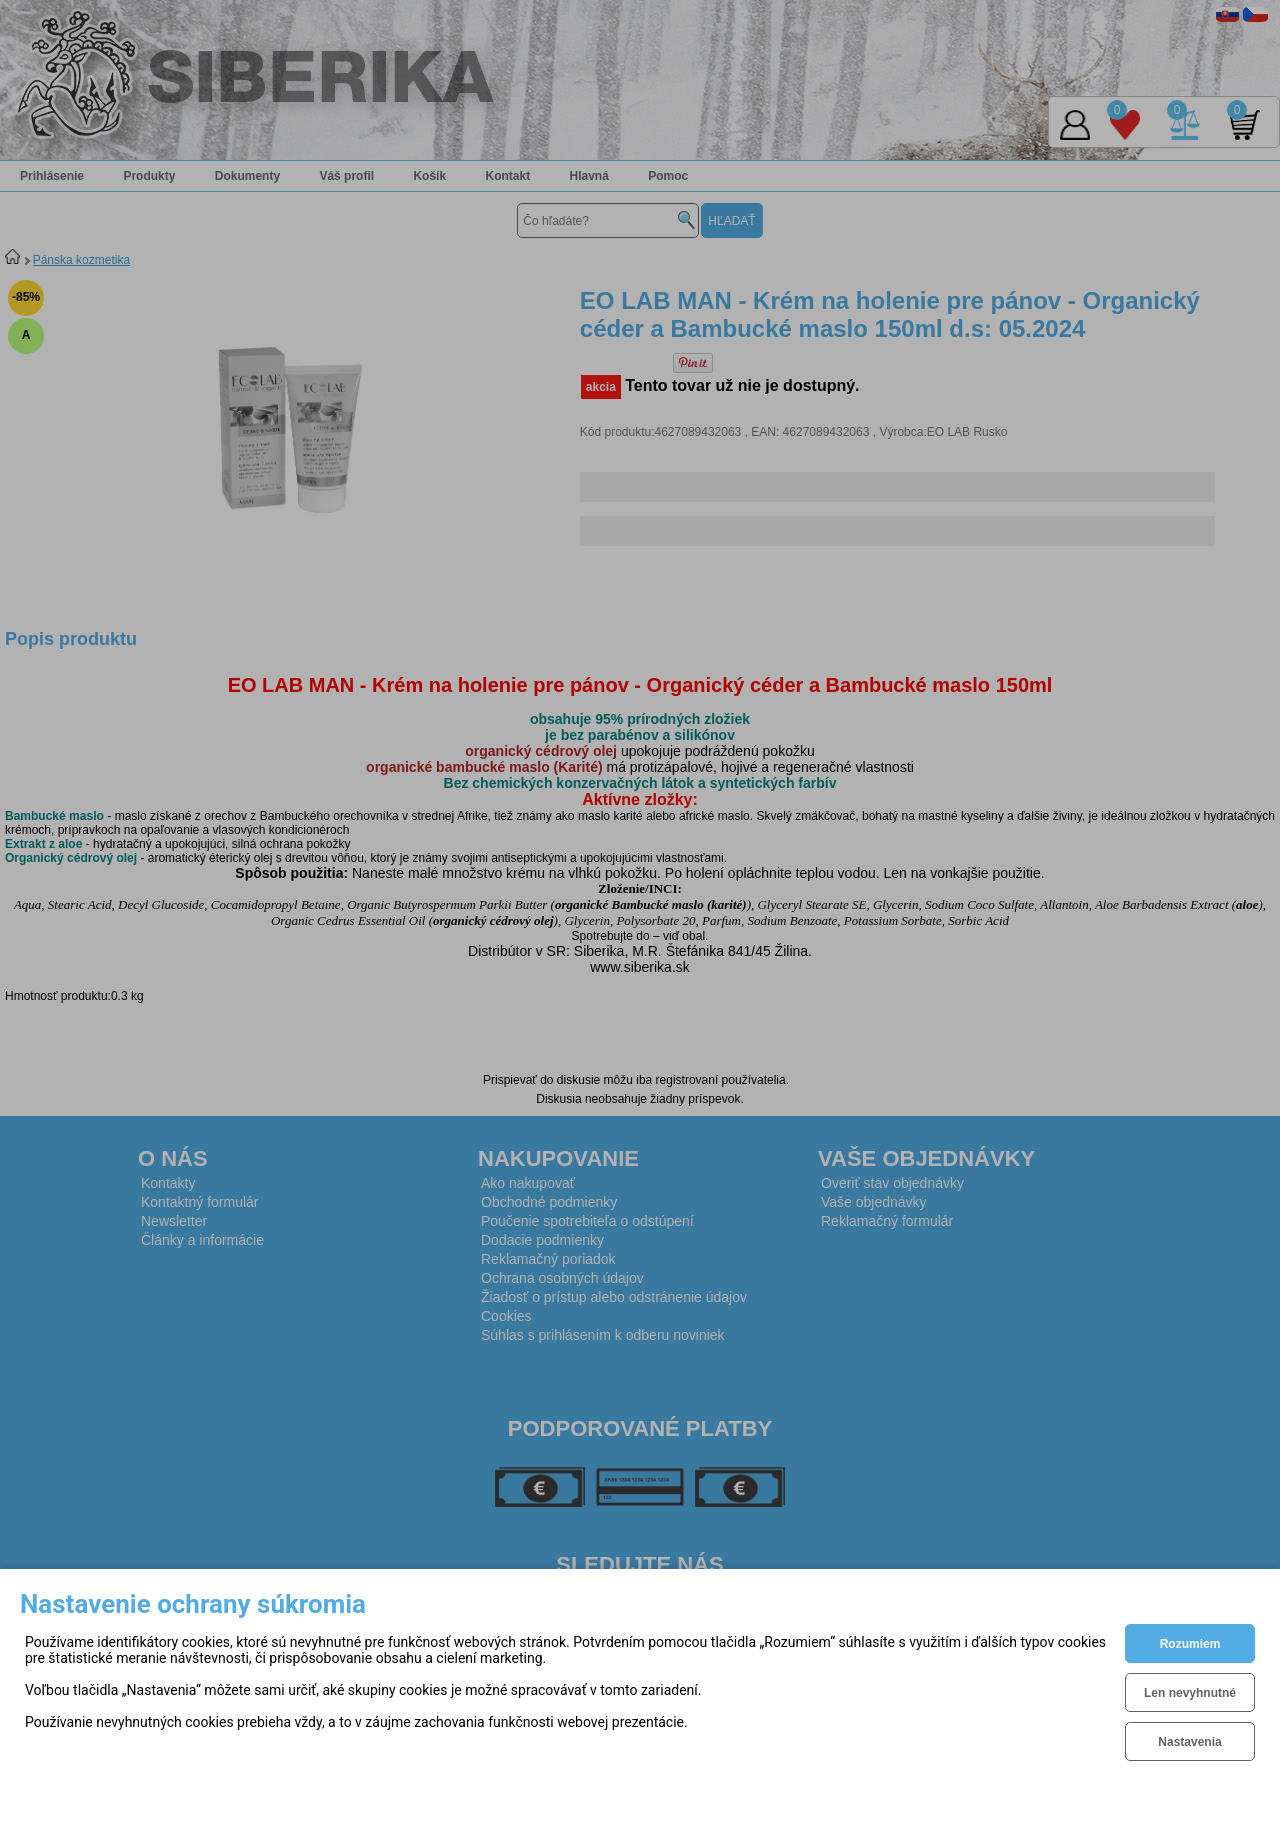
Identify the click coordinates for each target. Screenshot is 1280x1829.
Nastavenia (1189, 1742)
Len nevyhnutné (1190, 1693)
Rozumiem (1190, 1644)
